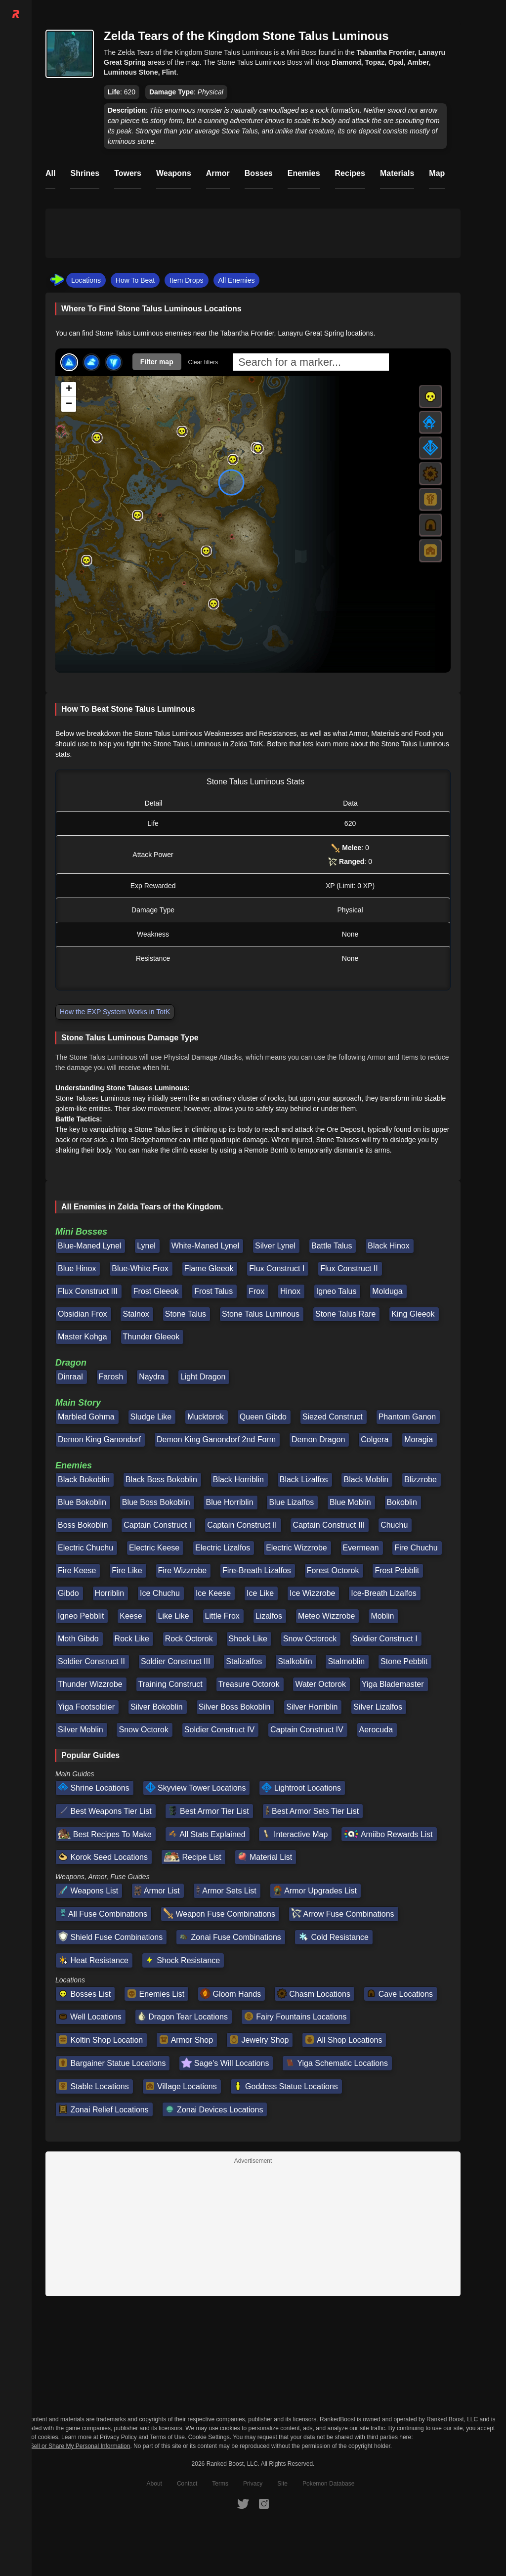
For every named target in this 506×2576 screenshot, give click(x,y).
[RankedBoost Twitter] (243, 2503)
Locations (86, 280)
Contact (187, 2483)
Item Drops (186, 280)
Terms (220, 2483)
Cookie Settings (209, 2437)
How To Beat (135, 280)
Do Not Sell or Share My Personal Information (70, 2446)
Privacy (252, 2483)
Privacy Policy (118, 2437)
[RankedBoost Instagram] (264, 2503)
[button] (182, 431)
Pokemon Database (328, 2483)
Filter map (156, 362)
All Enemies (236, 280)
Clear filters (203, 362)
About (154, 2483)
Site (282, 2483)
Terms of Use (167, 2437)
